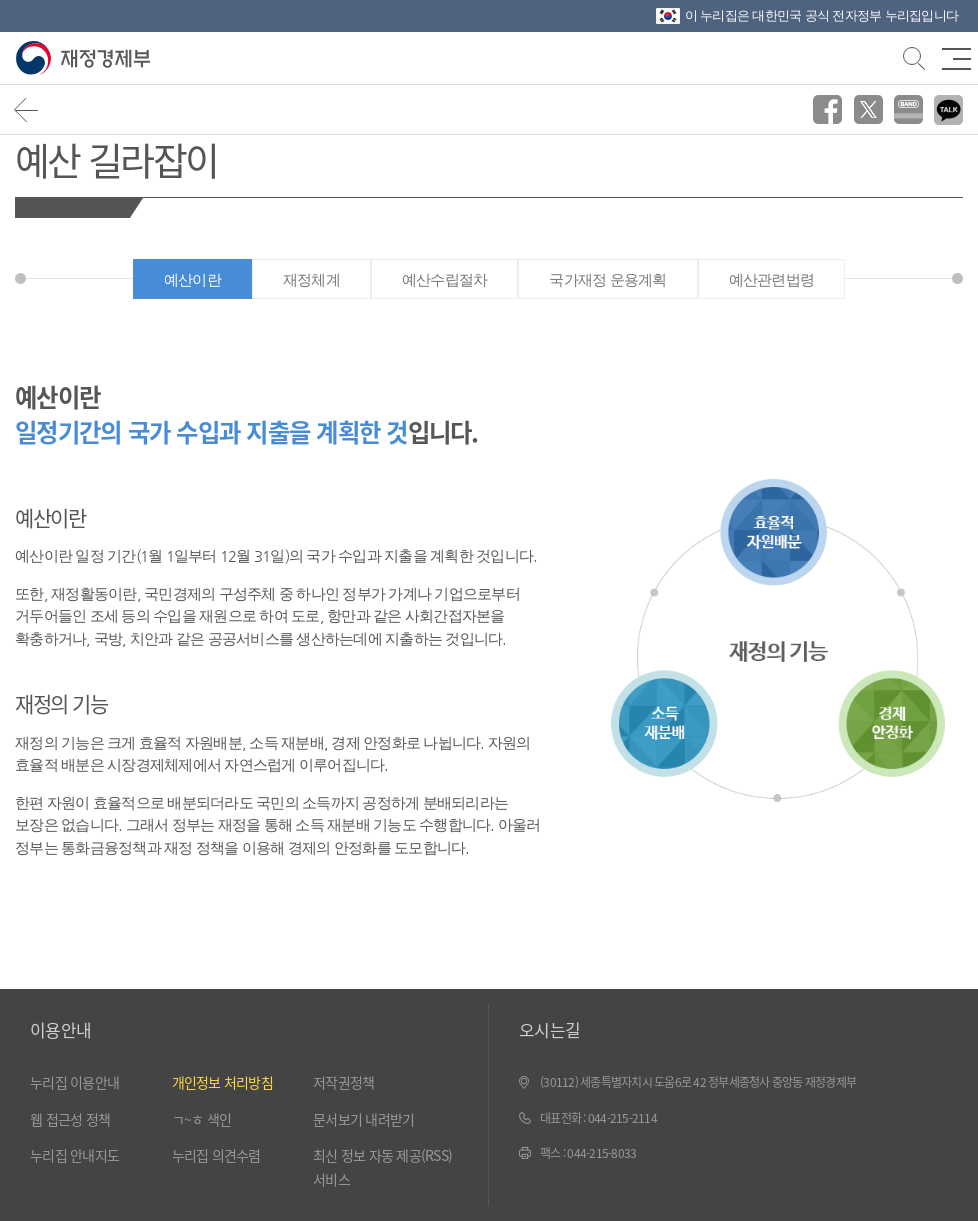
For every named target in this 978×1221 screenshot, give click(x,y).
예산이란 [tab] (192, 279)
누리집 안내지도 (74, 1155)
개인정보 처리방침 (222, 1082)
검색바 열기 (912, 56)
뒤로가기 (26, 109)
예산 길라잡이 (116, 158)
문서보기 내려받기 (363, 1119)
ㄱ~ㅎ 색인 (202, 1119)
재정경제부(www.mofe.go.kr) (87, 58)
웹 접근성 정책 (70, 1119)
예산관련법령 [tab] (772, 279)
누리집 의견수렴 (216, 1155)
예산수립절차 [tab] (445, 279)
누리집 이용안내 (74, 1082)
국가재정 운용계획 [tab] (607, 279)
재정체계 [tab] (311, 279)
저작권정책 (343, 1082)
